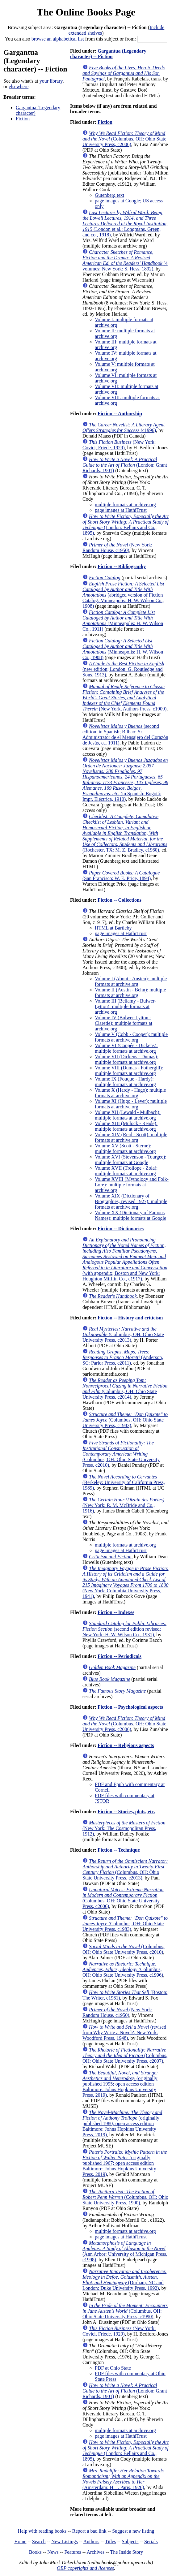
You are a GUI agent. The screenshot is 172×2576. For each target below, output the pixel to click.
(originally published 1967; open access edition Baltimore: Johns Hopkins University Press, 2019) (124, 2163)
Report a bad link (89, 2531)
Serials (151, 2541)
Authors (91, 2541)
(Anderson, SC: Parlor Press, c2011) (122, 1357)
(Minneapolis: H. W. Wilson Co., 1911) (122, 621)
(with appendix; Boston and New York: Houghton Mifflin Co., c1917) (124, 1259)
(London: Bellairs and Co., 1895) (125, 525)
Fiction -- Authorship (120, 413)
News (52, 2552)
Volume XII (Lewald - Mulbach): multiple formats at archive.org (128, 1115)
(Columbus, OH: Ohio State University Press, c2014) (124, 1389)
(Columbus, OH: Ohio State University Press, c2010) (121, 1454)
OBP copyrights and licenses (85, 2568)
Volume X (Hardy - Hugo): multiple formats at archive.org (130, 1092)
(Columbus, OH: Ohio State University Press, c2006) (124, 139)
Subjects (130, 2541)
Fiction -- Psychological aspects (130, 1707)
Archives (95, 2552)
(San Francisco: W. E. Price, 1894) (121, 875)
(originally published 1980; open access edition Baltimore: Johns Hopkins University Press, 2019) (122, 2123)
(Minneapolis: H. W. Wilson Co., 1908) (122, 649)
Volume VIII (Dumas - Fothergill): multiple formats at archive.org (129, 1070)
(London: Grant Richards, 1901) (124, 465)
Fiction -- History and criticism (130, 1317)
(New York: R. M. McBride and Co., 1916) (123, 1505)
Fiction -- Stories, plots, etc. (126, 1811)
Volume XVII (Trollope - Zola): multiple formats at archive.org (126, 1170)
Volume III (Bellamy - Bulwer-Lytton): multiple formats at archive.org (125, 1006)
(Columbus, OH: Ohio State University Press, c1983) (125, 1420)
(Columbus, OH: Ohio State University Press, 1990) (125, 2197)
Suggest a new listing (133, 2531)
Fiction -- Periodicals (119, 1656)
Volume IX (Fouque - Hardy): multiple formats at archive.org (125, 1081)
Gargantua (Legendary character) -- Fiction (108, 53)
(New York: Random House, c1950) (117, 547)
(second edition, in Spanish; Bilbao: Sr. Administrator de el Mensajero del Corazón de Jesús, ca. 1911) (125, 734)
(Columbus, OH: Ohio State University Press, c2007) (124, 2055)
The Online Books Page (86, 12)
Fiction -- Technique (119, 1850)
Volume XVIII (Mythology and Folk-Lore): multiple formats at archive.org (132, 1184)
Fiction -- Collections (119, 900)
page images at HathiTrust (121, 510)
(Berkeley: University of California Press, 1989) (123, 1482)
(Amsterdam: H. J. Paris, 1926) (123, 2479)
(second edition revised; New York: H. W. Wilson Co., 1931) (124, 1629)
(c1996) (123, 427)
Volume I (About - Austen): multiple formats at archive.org (131, 981)
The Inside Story (126, 2552)
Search (39, 2541)
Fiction (23, 118)
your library (51, 81)
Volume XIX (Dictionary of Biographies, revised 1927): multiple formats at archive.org (131, 1201)
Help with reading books (42, 2531)
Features (72, 2552)
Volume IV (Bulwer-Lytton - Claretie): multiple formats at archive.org (123, 1023)
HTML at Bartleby (113, 927)
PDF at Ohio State (113, 2368)
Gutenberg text (109, 195)
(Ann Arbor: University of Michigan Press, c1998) (124, 2251)
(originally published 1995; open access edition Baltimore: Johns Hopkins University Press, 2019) (120, 2084)
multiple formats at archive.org (125, 504)
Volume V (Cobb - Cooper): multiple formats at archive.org (131, 1037)
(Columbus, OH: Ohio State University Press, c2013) (123, 1334)
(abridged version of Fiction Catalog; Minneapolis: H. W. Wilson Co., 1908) (123, 595)
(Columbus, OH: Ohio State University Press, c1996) (122, 1969)
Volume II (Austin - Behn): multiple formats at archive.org (130, 992)
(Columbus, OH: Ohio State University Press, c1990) (125, 2311)
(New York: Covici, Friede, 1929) (119, 444)
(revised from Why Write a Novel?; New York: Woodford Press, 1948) (124, 2032)
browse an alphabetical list (57, 38)
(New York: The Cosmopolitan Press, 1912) (124, 1828)
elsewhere (18, 86)
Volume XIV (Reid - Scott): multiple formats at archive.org (131, 1137)
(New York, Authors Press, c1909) (124, 697)
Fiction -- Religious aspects (126, 1745)
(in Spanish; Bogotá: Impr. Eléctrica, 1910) (125, 779)
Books (35, 2552)
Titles (110, 2541)
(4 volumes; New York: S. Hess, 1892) (125, 260)
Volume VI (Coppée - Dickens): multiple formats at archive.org (126, 1048)
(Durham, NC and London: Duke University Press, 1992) (124, 2280)
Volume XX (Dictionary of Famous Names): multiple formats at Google (130, 1215)
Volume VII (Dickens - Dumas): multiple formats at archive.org (126, 1059)
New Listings (64, 2541)
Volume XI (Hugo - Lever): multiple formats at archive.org (131, 1103)
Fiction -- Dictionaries (121, 1228)
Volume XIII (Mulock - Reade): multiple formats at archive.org (126, 1126)
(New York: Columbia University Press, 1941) (125, 1582)
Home (20, 2541)
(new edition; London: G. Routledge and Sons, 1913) (123, 669)
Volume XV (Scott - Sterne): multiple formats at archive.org (125, 1148)
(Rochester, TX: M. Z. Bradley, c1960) (124, 833)
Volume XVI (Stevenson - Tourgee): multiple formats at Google (130, 1159)
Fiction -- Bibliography (122, 566)
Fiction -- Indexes (116, 1612)
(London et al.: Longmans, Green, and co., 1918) (125, 223)
